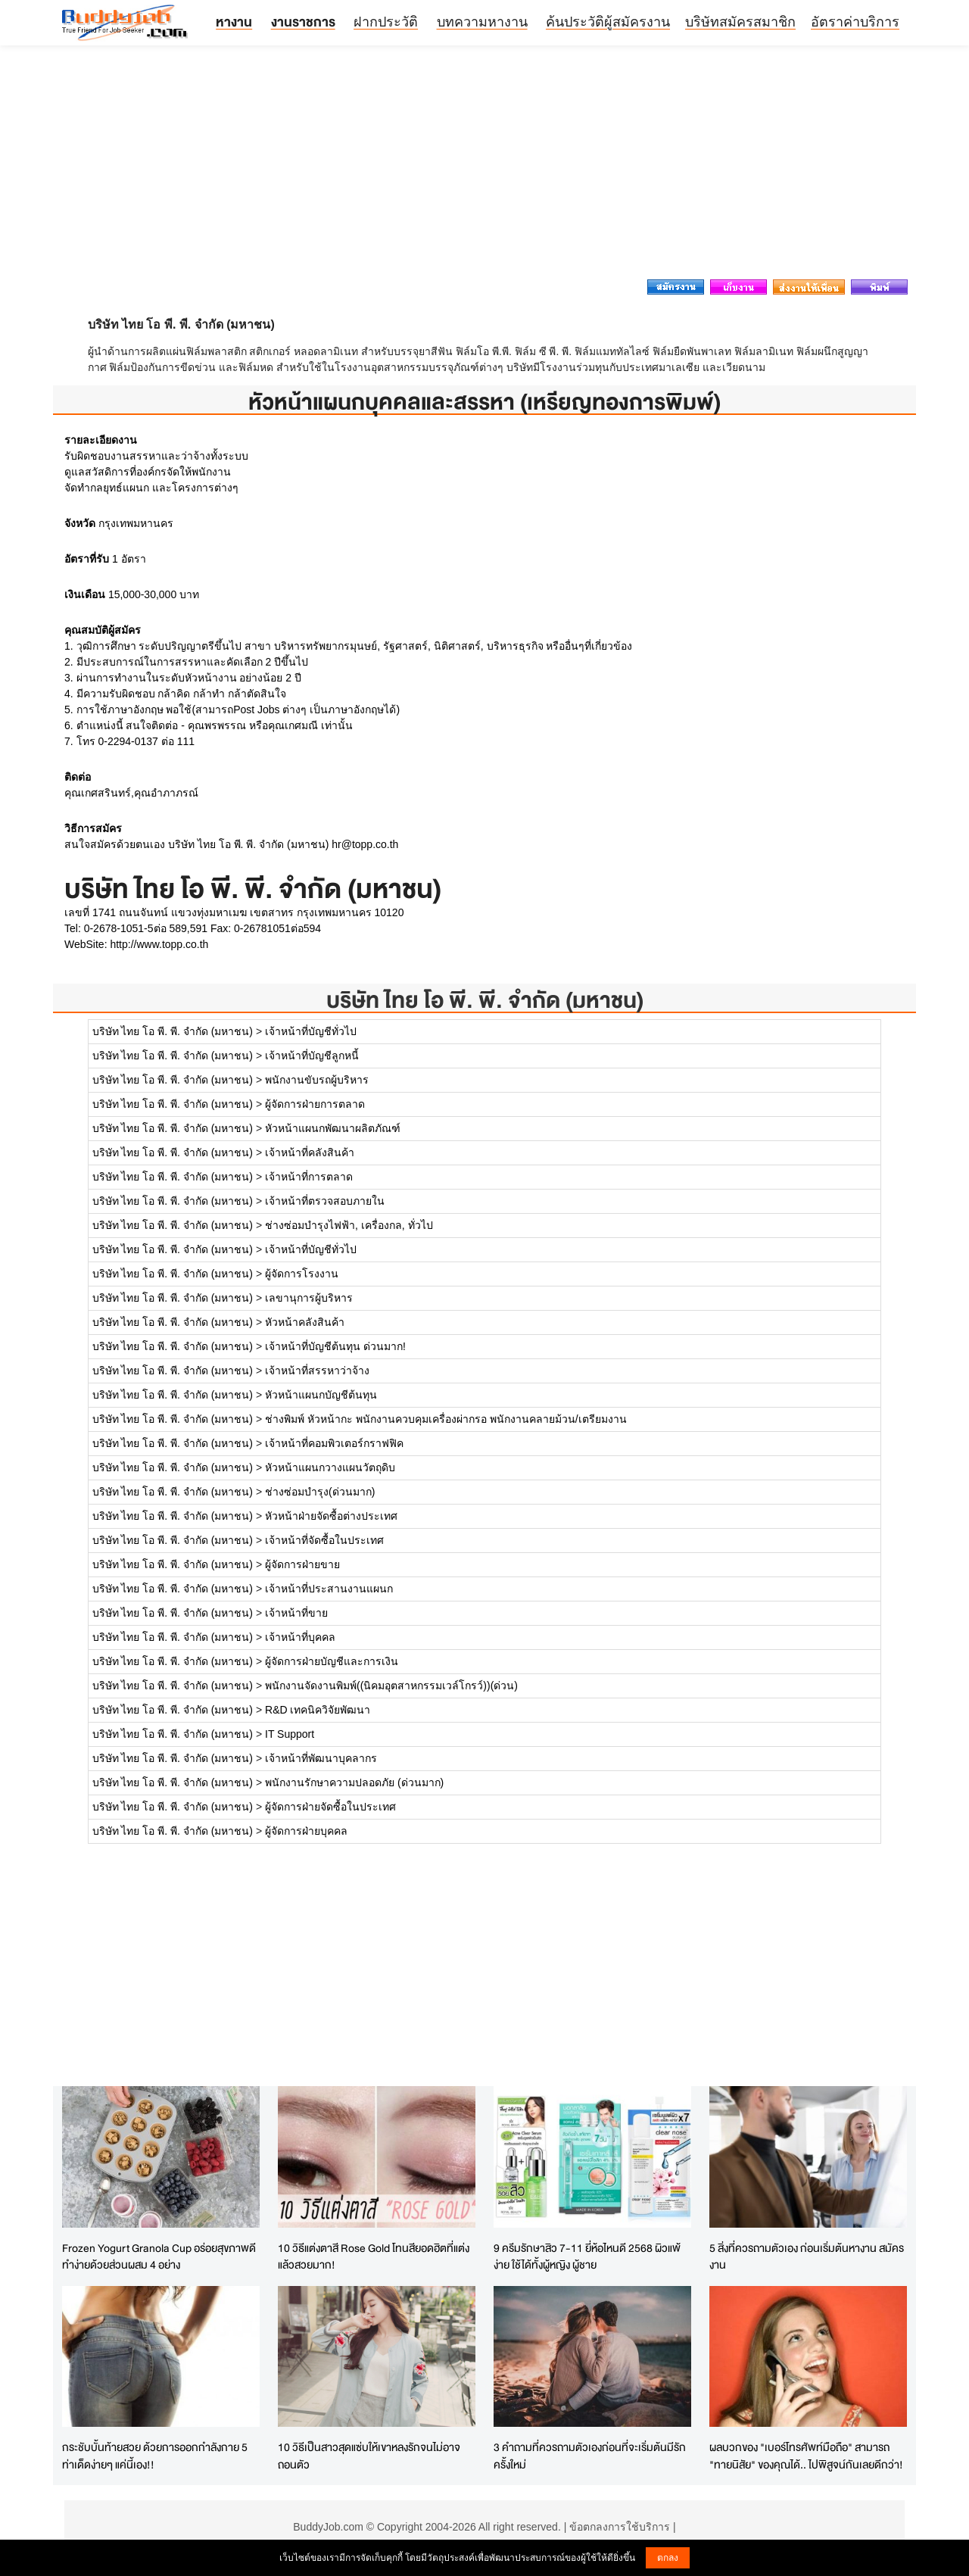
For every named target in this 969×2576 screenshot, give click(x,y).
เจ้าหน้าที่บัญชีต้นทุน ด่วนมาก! (335, 1346)
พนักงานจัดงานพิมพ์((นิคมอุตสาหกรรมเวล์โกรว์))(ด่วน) (391, 1685)
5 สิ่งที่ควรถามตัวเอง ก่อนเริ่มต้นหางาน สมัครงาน (806, 2256)
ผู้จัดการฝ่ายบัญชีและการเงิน (331, 1661)
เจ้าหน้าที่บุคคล (300, 1637)
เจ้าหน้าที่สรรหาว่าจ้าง (317, 1370)
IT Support (289, 1734)
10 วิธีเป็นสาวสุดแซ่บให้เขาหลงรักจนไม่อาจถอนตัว (369, 2455)
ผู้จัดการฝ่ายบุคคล (306, 1831)
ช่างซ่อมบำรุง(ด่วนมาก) (320, 1492)
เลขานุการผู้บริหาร (309, 1298)
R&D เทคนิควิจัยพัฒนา (317, 1710)
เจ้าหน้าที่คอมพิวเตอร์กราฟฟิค (334, 1443)
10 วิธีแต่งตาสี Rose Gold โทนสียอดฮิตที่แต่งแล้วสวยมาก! (373, 2256)
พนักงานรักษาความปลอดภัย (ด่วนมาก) (354, 1782)
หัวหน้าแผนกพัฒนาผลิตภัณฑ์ (332, 1128)
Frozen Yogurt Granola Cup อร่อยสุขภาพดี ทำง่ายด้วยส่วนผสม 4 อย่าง (159, 2256)
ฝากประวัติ (386, 22)
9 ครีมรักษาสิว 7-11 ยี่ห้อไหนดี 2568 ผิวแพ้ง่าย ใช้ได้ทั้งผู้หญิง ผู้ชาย (587, 2256)
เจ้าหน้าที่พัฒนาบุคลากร (321, 1758)
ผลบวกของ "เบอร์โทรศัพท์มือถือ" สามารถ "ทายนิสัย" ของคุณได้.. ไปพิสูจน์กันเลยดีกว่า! (806, 2455)
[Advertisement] (484, 167)
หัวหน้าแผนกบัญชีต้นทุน (321, 1395)
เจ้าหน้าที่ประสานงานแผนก (329, 1589)
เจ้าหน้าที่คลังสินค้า (309, 1152)
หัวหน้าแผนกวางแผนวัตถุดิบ (330, 1467)
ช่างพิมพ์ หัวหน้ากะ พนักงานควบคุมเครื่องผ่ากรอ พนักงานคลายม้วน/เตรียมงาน (446, 1419)
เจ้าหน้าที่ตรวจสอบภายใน (325, 1201)
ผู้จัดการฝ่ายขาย (302, 1564)
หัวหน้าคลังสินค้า (304, 1322)
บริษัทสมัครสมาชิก (740, 22)
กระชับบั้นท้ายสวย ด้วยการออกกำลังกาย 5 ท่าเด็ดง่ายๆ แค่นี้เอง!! (155, 2455)
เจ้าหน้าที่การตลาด (309, 1177)
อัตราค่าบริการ (855, 22)
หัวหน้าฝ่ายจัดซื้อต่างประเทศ (331, 1516)
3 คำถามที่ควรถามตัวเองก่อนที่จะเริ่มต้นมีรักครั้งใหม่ (590, 2455)
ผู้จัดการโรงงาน (301, 1274)
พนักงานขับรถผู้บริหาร (317, 1080)
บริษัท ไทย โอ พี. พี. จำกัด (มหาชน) (484, 1000)
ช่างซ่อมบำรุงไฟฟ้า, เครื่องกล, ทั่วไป (349, 1225)
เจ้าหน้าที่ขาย (296, 1613)
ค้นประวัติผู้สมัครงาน (608, 22)
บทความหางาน (482, 22)
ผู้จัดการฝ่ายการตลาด (315, 1104)
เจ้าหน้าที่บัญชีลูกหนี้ (312, 1055)
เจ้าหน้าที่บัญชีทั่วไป (311, 1031)
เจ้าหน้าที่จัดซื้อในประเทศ (324, 1540)
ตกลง (667, 2558)
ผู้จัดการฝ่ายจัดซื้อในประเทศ (330, 1807)
